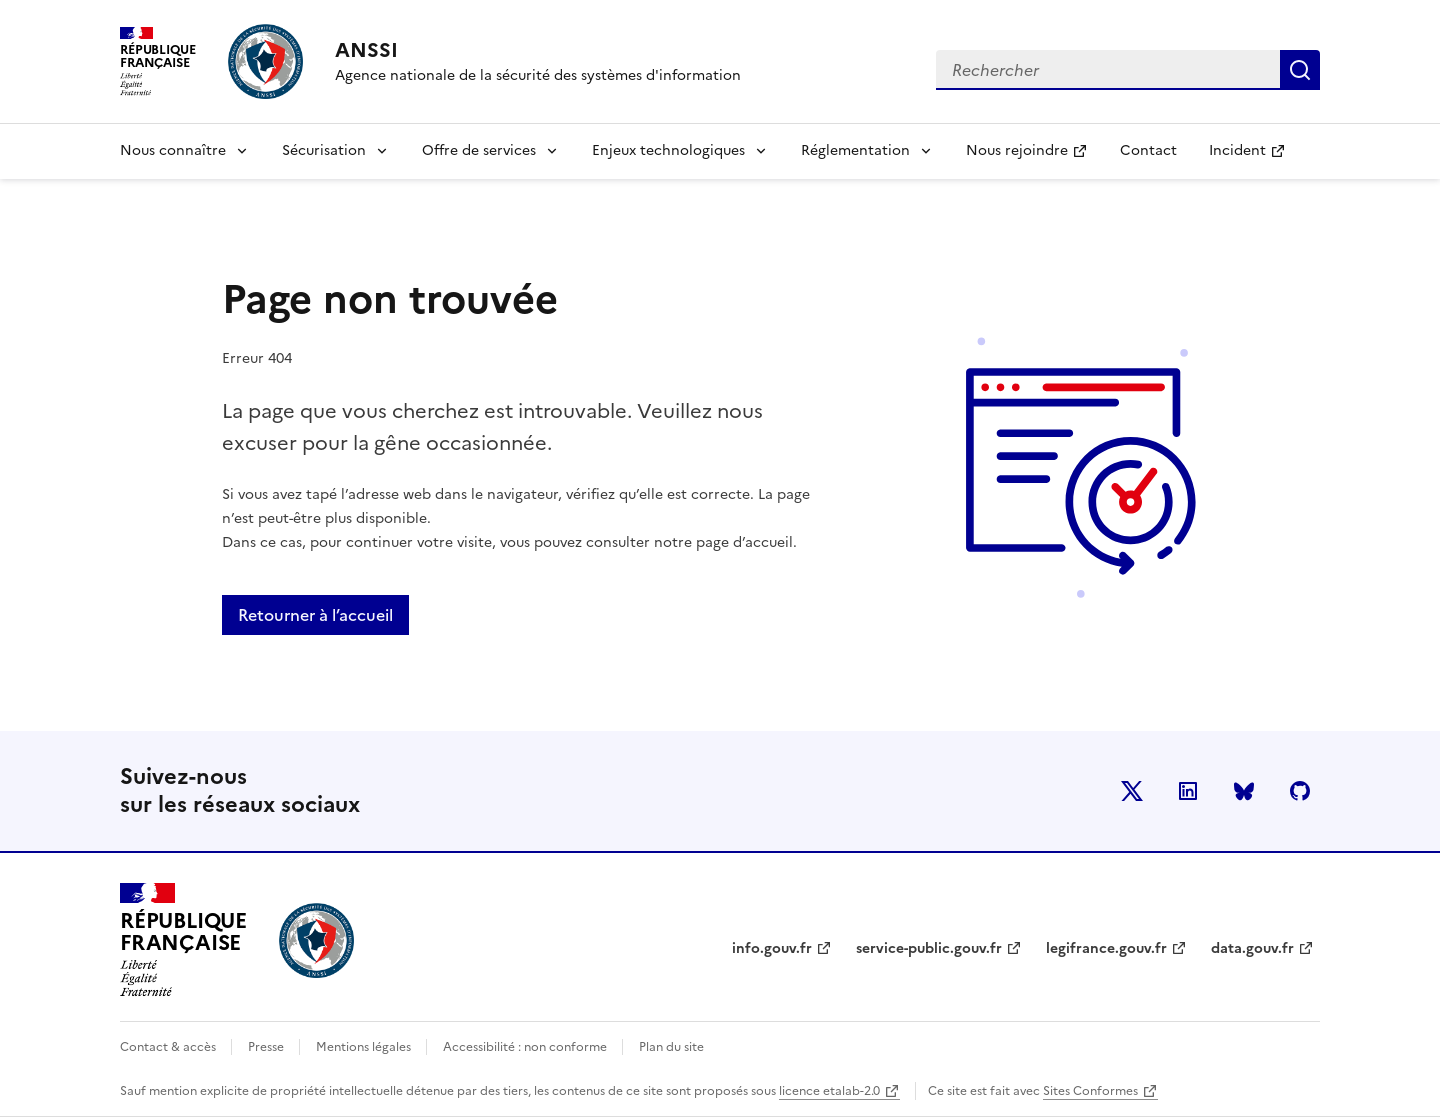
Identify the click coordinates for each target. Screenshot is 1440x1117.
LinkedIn (1188, 791)
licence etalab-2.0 (829, 1091)
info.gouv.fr (772, 948)
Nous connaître (173, 150)
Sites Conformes (1090, 1091)
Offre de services (479, 150)
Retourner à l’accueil (315, 615)
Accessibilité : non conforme (526, 1047)
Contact (1148, 150)
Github (1300, 791)
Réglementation (855, 150)
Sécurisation (324, 150)
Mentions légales (365, 1047)
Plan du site (671, 1047)
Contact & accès (169, 1047)
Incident (1255, 156)
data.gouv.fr (1252, 948)
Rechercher (1300, 70)
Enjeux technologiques (668, 150)
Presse (267, 1047)
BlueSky (1244, 791)
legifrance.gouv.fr (1106, 948)
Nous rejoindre (1034, 156)
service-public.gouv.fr (929, 948)
